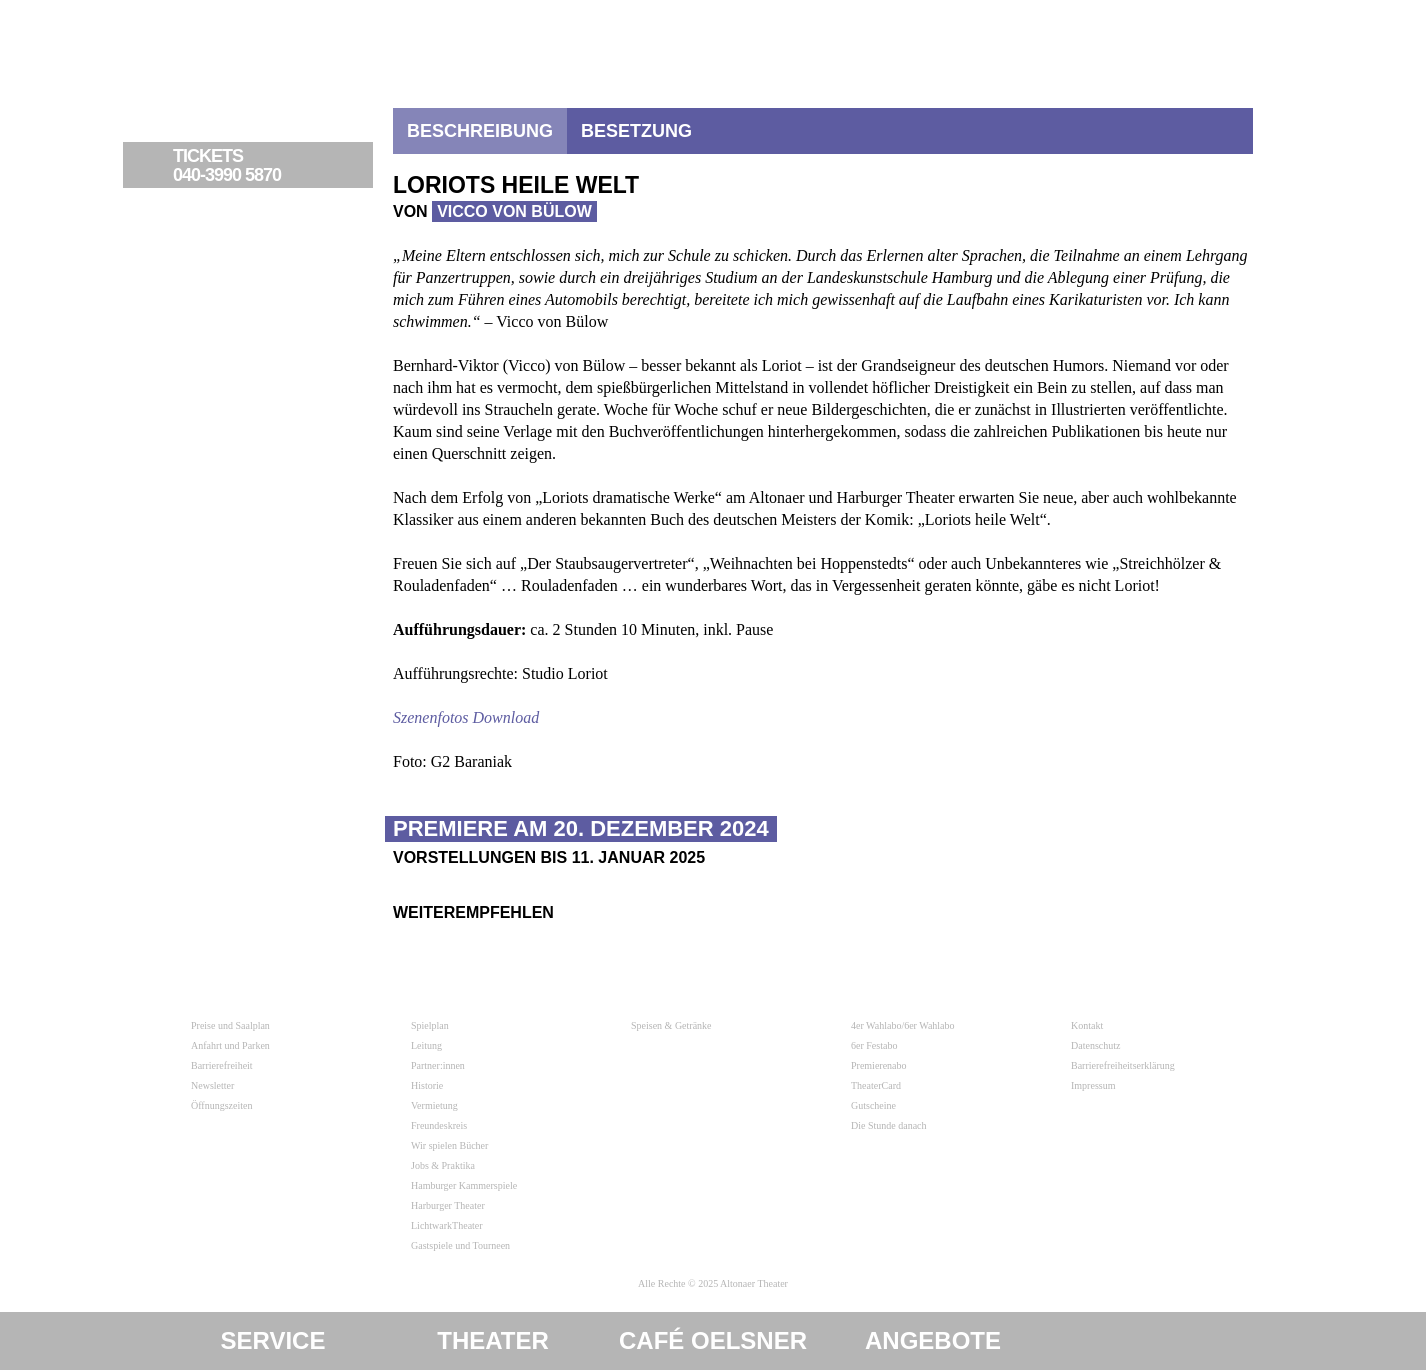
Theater (493, 1340)
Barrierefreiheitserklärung (1123, 1065)
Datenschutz (1095, 1045)
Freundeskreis (439, 1125)
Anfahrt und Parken (230, 1045)
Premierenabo (879, 1065)
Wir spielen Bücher (449, 1145)
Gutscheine (873, 1105)
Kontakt (1087, 1025)
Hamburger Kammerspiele (464, 1185)
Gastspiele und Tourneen (460, 1245)
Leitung (426, 1045)
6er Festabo (874, 1045)
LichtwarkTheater (447, 1225)
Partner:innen (438, 1065)
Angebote (933, 1340)
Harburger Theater (448, 1205)
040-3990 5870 (270, 166)
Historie (427, 1085)
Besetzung (636, 131)
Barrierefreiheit (222, 1065)
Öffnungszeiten (221, 1105)
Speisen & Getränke (671, 1025)
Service (273, 1340)
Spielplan (430, 1025)
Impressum (1093, 1085)
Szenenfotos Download (466, 717)
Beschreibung (480, 131)
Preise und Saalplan (230, 1025)
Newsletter (212, 1085)
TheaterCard (876, 1085)
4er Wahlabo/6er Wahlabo (903, 1025)
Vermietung (434, 1105)
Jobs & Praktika (443, 1165)
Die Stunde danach (889, 1125)
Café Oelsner (713, 1340)
